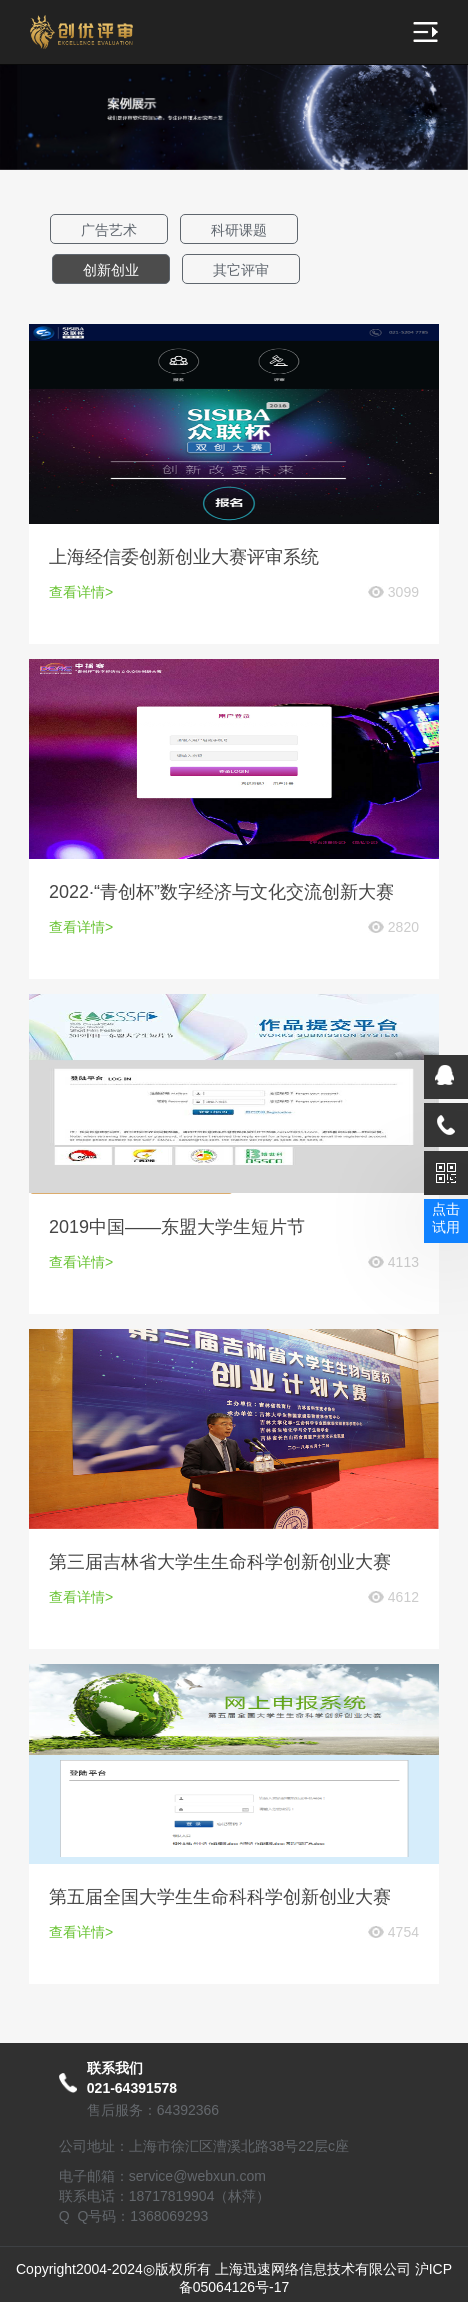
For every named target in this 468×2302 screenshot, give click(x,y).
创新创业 (111, 270)
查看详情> (81, 592)
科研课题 (239, 230)
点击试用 (446, 1218)
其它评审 (241, 270)
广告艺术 (109, 230)
